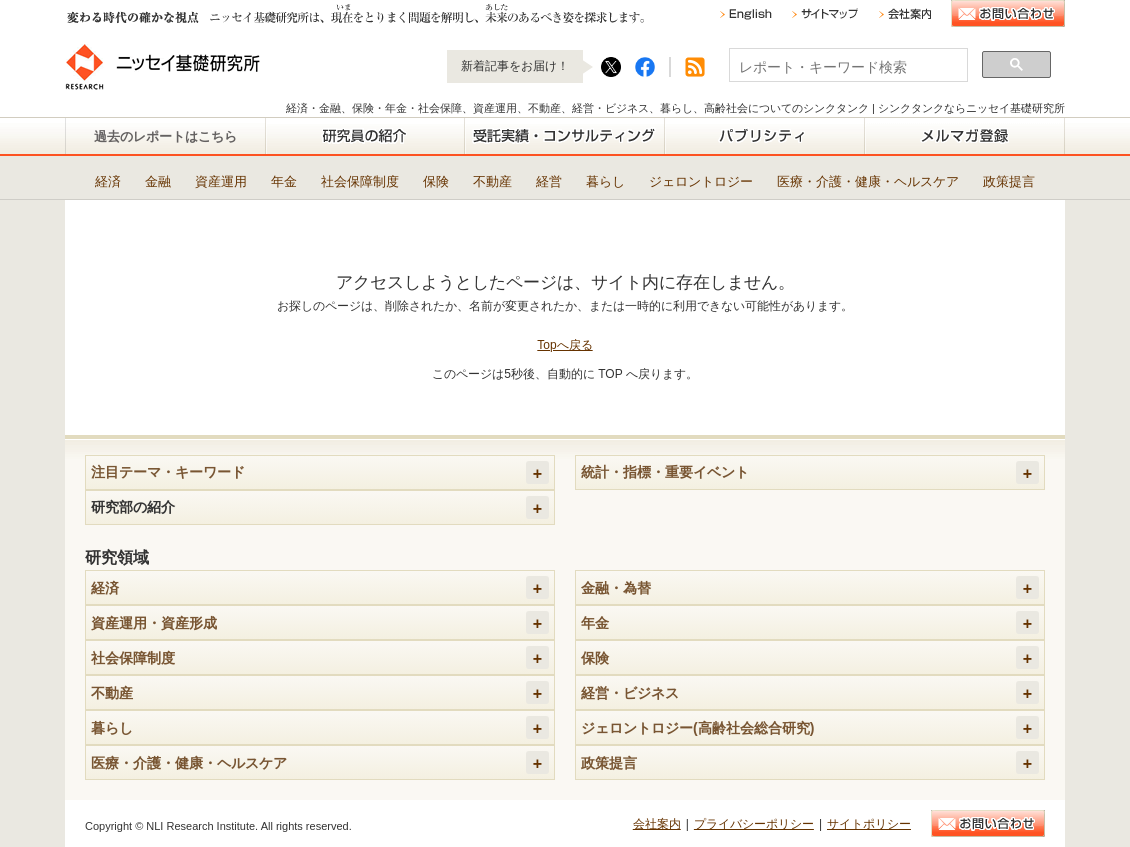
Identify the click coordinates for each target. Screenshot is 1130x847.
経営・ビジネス (630, 693)
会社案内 (657, 824)
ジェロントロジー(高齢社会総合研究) (697, 728)
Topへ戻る (564, 345)
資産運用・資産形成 (154, 623)
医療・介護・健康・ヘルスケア (868, 181)
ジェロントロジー (701, 181)
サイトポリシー (869, 824)
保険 (436, 181)
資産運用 (221, 181)
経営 (549, 181)
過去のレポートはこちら (165, 136)
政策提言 (1009, 181)
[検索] (846, 67)
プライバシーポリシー (754, 824)
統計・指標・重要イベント (665, 472)
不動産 (492, 181)
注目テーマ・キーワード (168, 472)
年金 (284, 181)
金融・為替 (616, 588)
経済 (108, 181)
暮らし (605, 181)
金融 (158, 181)
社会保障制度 (360, 181)
